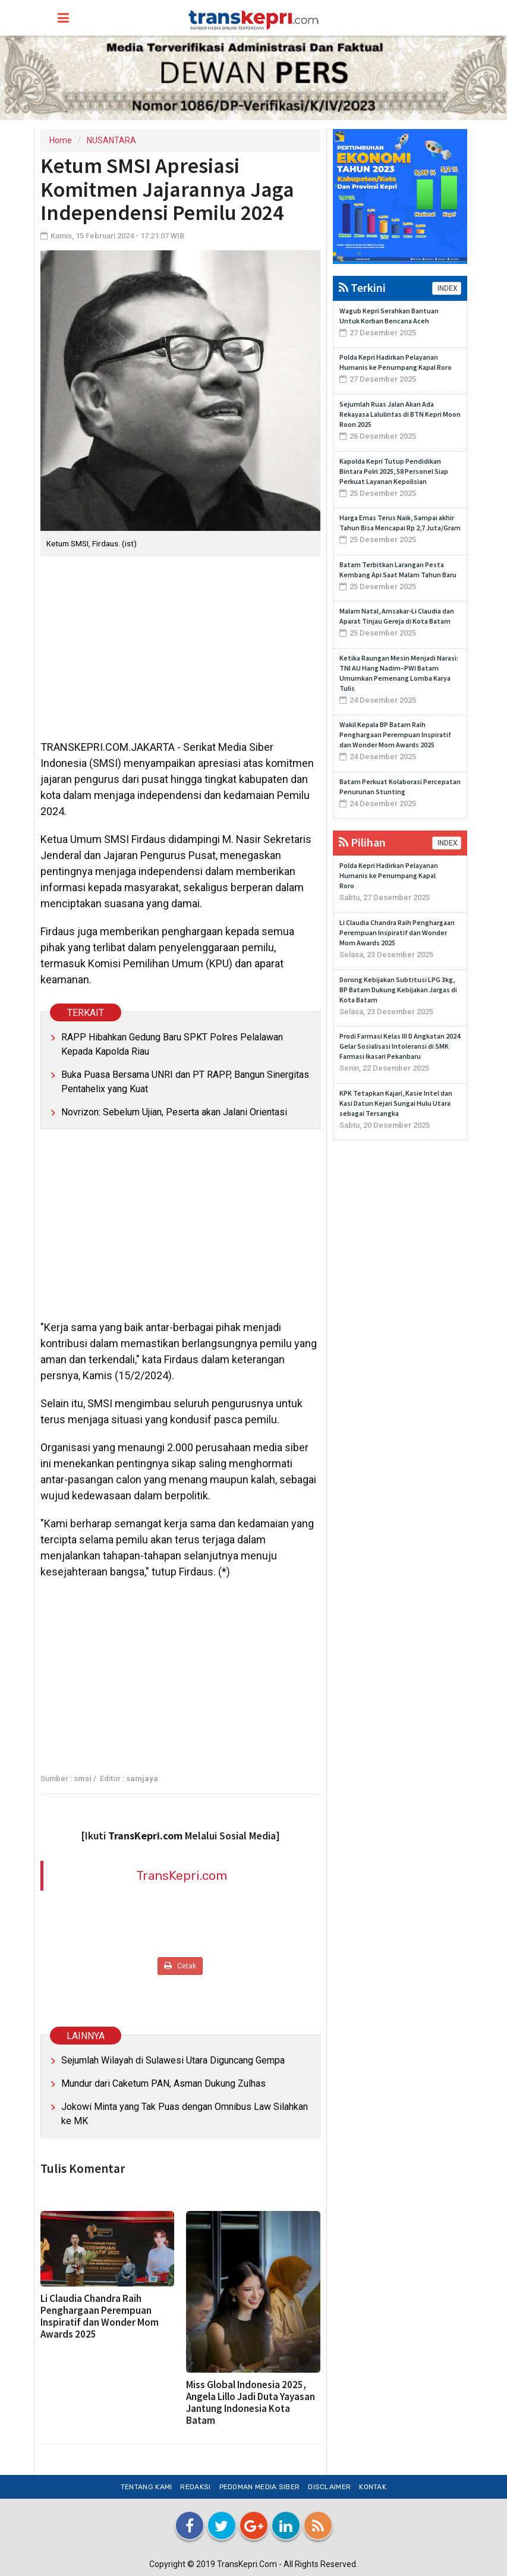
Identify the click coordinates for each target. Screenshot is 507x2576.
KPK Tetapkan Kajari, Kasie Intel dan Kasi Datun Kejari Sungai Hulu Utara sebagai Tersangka (395, 1103)
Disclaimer (329, 2487)
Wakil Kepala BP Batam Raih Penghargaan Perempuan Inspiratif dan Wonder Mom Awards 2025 (395, 734)
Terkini (362, 287)
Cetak (180, 1965)
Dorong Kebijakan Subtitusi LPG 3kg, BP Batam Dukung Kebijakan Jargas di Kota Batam (398, 989)
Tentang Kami (146, 2487)
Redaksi (195, 2487)
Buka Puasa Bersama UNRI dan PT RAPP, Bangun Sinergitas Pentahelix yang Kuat (185, 1081)
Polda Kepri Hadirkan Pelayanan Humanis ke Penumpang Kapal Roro (388, 875)
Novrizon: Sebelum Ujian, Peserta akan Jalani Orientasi (174, 1112)
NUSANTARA (111, 140)
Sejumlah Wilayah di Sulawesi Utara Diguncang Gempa (173, 2060)
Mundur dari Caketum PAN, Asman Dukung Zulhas (163, 2083)
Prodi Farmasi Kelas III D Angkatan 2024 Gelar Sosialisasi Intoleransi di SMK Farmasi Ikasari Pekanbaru (399, 1046)
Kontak (372, 2487)
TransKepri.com (181, 1875)
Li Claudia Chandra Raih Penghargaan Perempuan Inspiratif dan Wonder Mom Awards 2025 (99, 2316)
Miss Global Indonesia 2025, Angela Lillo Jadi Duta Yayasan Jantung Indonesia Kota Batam (250, 2402)
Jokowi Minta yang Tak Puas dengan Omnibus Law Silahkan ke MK (184, 2114)
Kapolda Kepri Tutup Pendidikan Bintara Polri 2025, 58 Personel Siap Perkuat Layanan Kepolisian (393, 471)
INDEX (447, 288)
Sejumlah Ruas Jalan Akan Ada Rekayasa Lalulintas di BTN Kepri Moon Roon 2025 (400, 414)
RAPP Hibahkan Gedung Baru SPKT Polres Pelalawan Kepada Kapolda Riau (172, 1044)
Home (60, 140)
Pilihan (362, 842)
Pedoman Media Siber (259, 2487)
